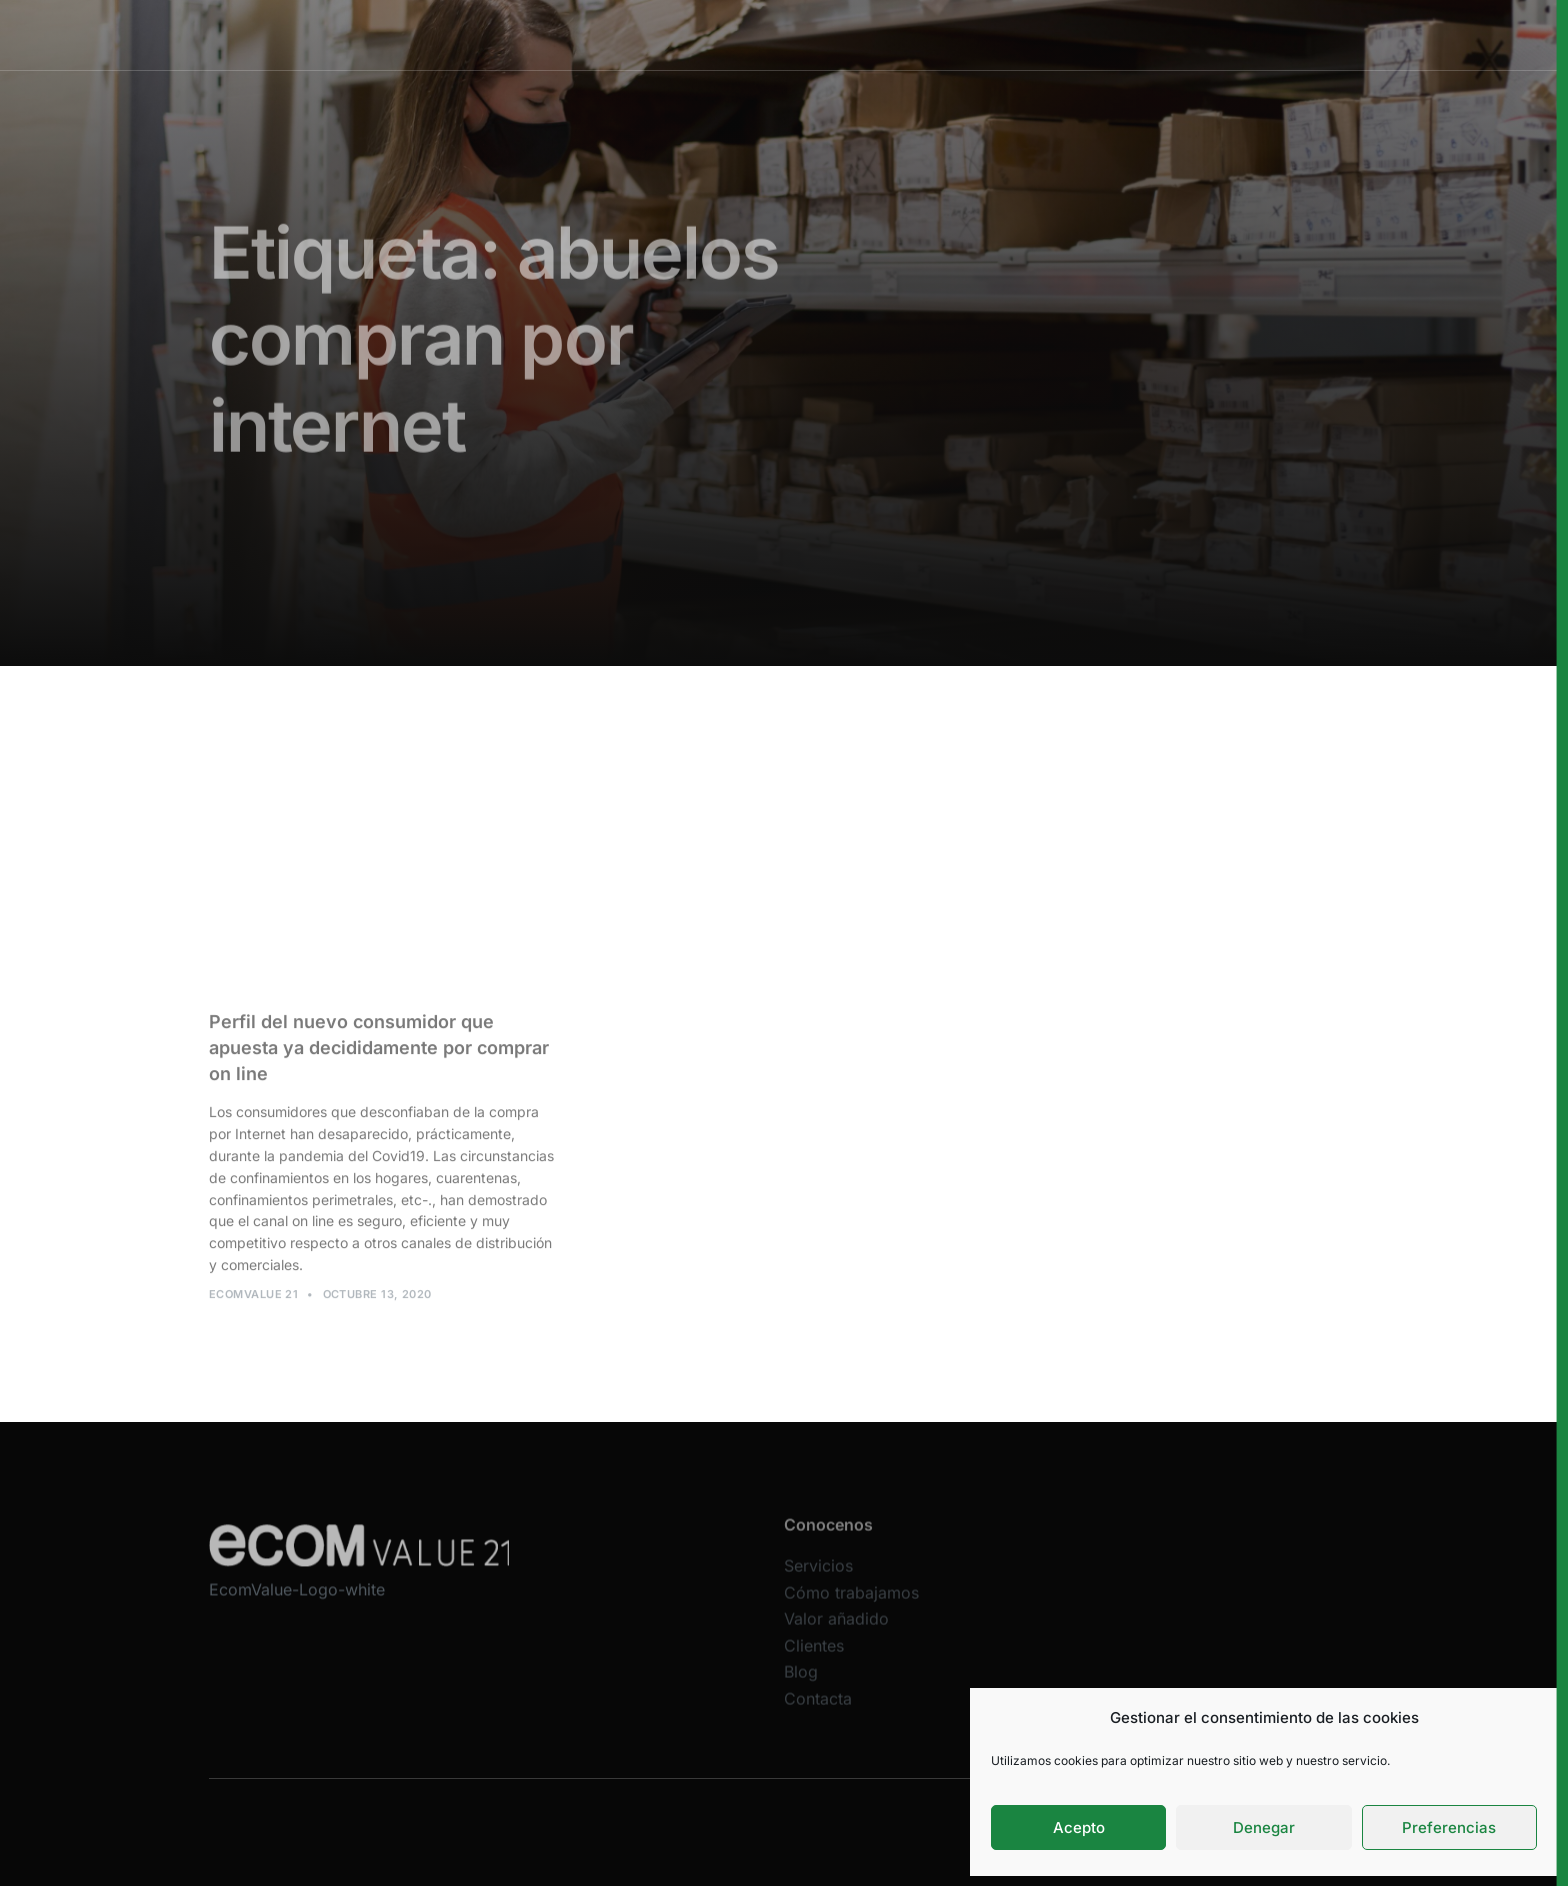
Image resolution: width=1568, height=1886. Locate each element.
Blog (801, 1685)
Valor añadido (906, 34)
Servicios (652, 34)
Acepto (1079, 1827)
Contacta (818, 1711)
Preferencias (1449, 1827)
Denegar (1264, 1827)
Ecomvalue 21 (253, 1300)
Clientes (1009, 34)
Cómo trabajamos (771, 34)
